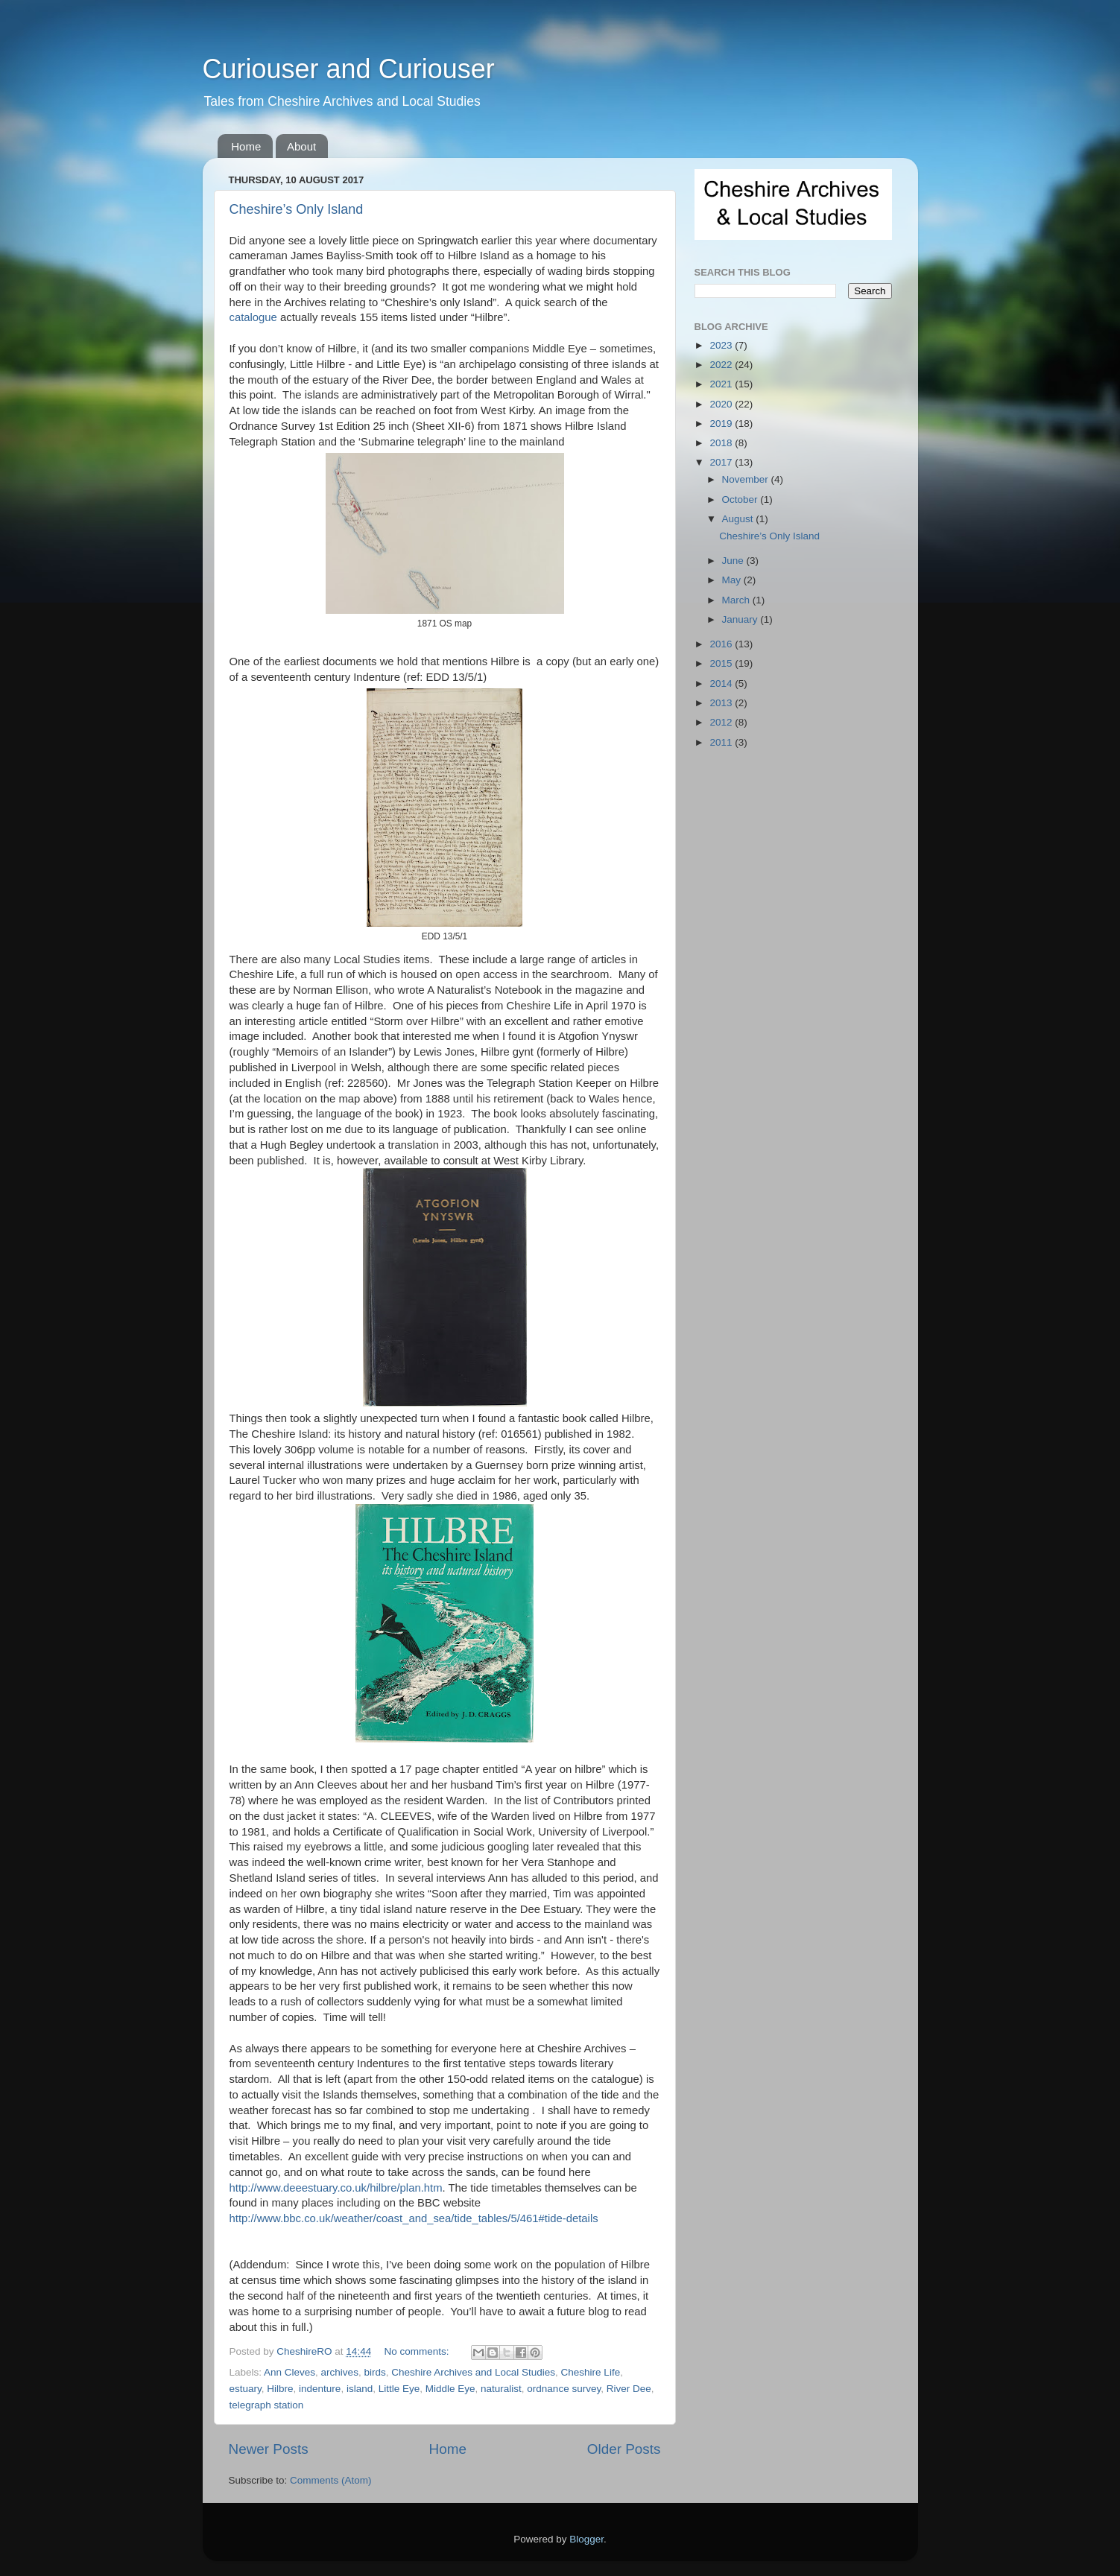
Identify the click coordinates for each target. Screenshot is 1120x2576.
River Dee (629, 2388)
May (733, 580)
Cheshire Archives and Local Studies (473, 2372)
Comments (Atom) (331, 2480)
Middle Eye (450, 2388)
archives (339, 2372)
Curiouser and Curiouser (349, 69)
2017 (722, 462)
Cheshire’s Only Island (297, 209)
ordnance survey (564, 2388)
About (301, 146)
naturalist (501, 2388)
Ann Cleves (289, 2372)
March (737, 600)
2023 (722, 345)
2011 (722, 742)
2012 (722, 722)
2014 (722, 683)
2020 (722, 404)
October (741, 499)
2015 (722, 663)
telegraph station (267, 2405)
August (739, 518)
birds (374, 2372)
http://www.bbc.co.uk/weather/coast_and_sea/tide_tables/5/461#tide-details (414, 2218)
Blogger (586, 2539)
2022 (722, 364)
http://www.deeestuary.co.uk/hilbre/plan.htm (336, 2188)
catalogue (253, 317)
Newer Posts (269, 2449)
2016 (722, 644)
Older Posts (624, 2449)
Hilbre (280, 2388)
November (746, 479)
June (734, 560)
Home (246, 146)
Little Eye (399, 2388)
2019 (722, 423)
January (741, 619)
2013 (722, 702)
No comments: (418, 2351)
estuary (246, 2388)
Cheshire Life (591, 2372)
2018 (722, 442)
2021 (722, 384)
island (360, 2388)
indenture (320, 2388)
